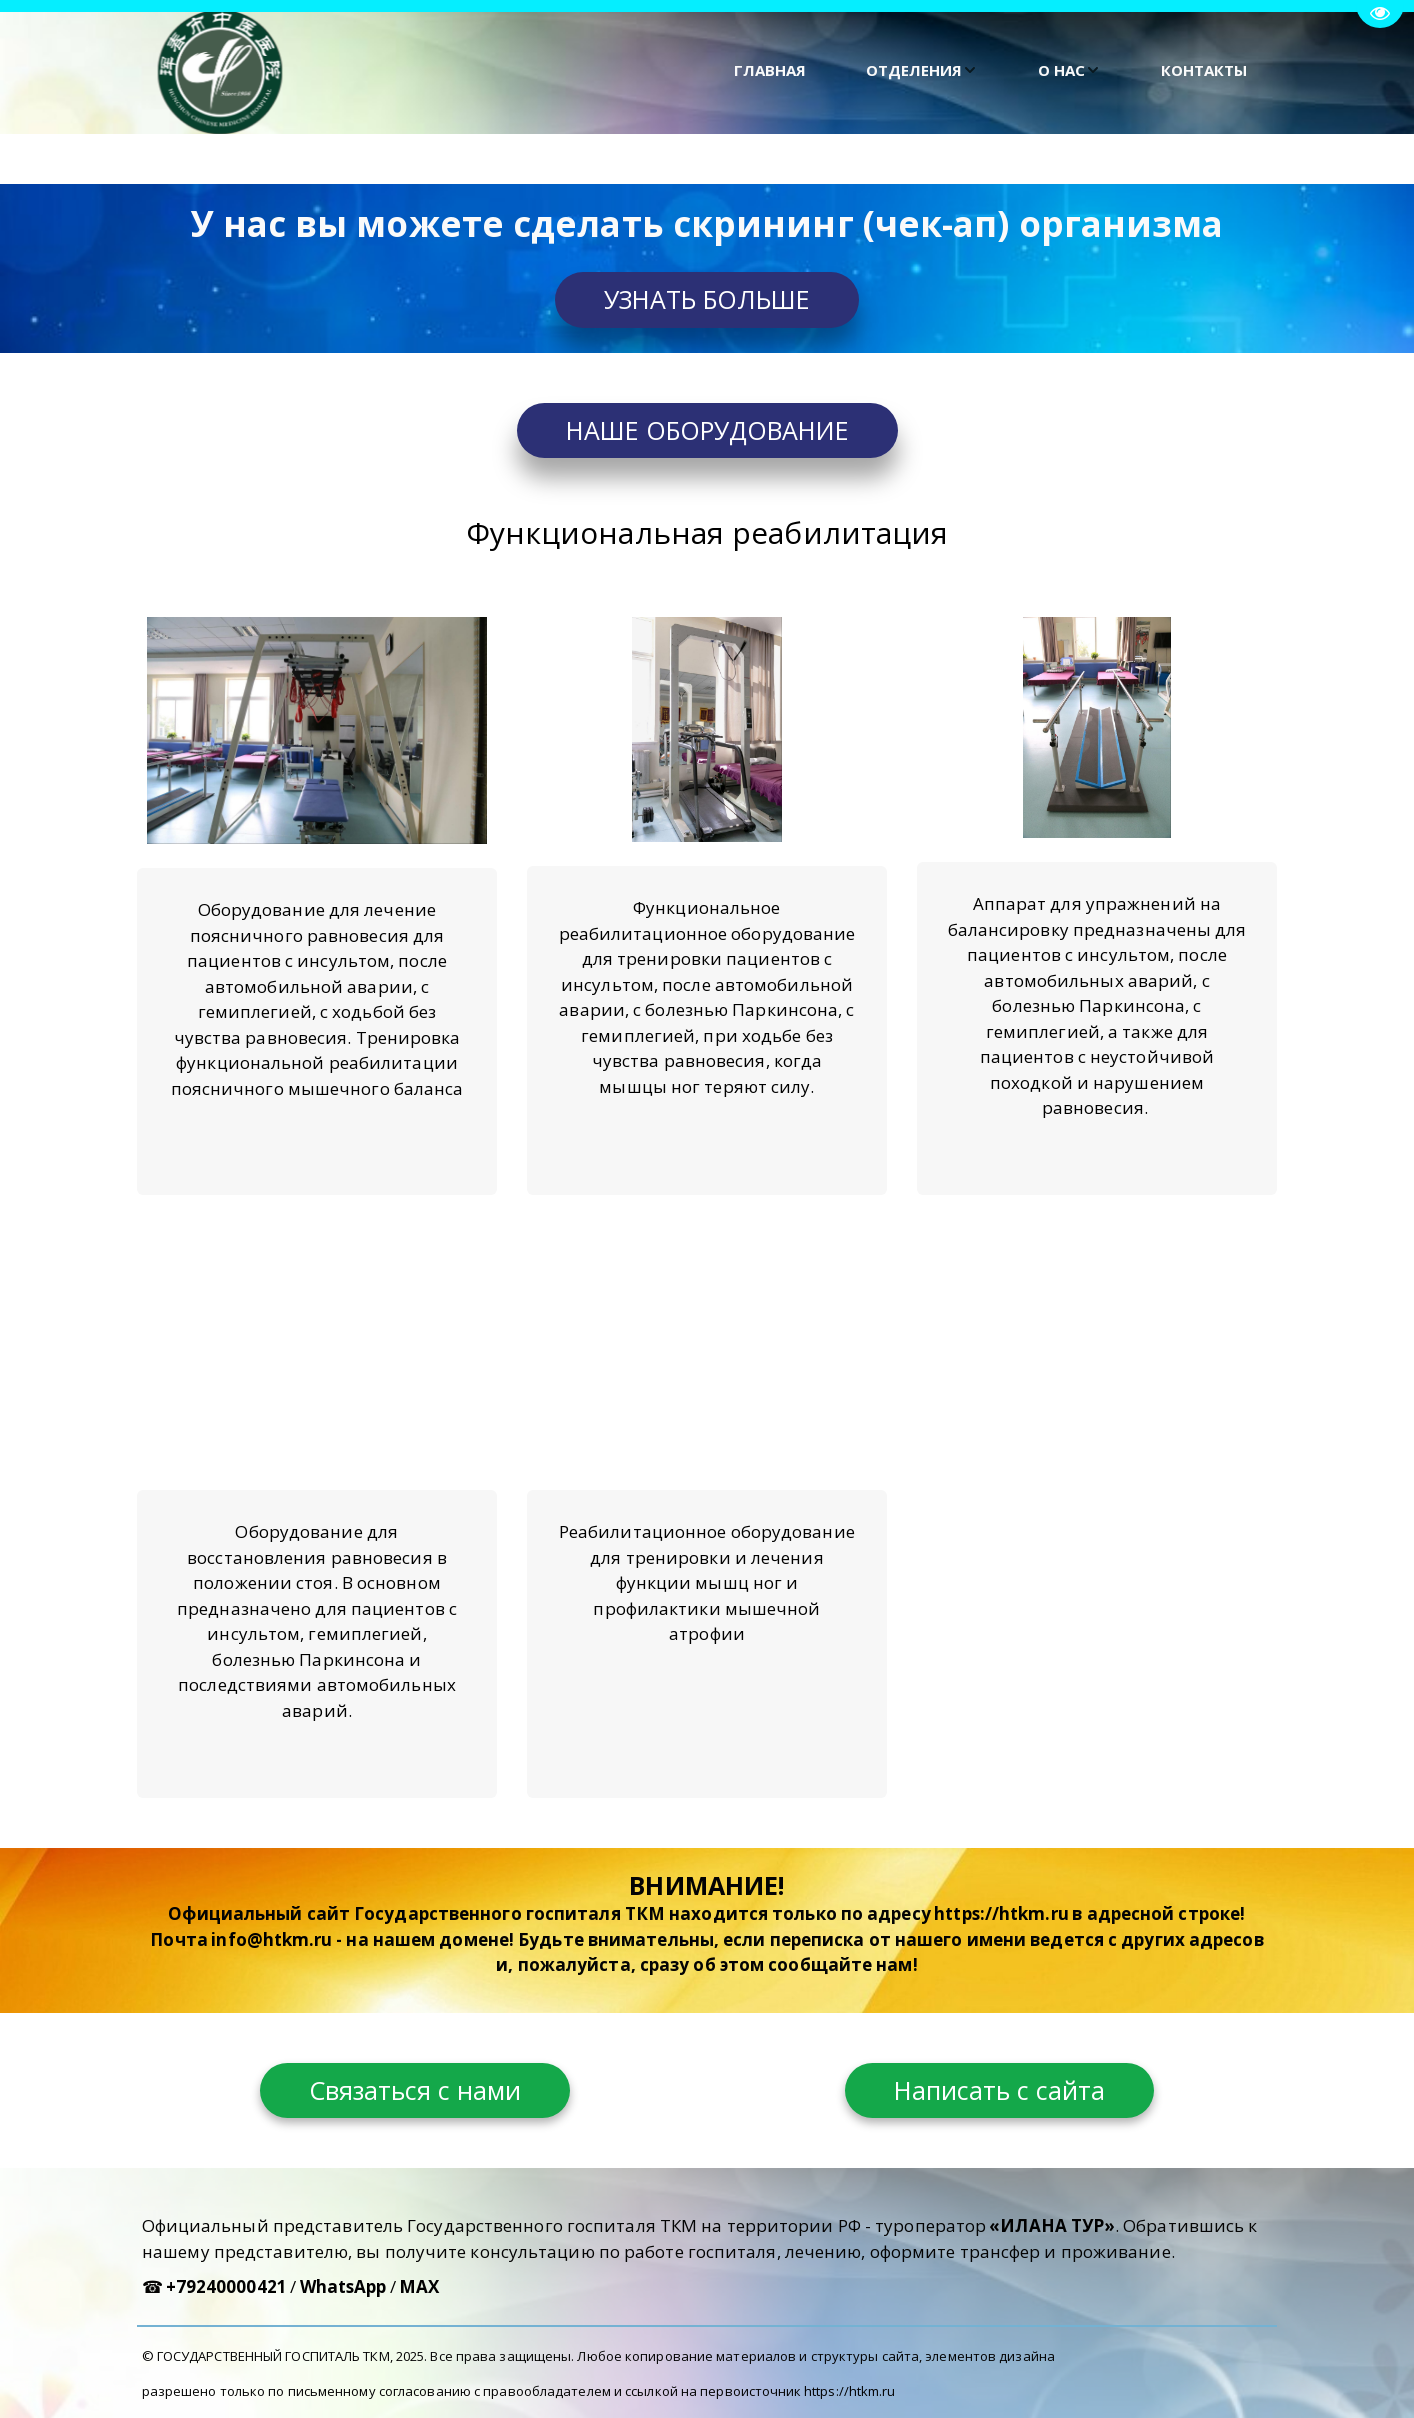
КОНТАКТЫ (1204, 70)
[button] (922, 70)
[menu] (804, 70)
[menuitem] (770, 70)
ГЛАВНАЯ (770, 70)
